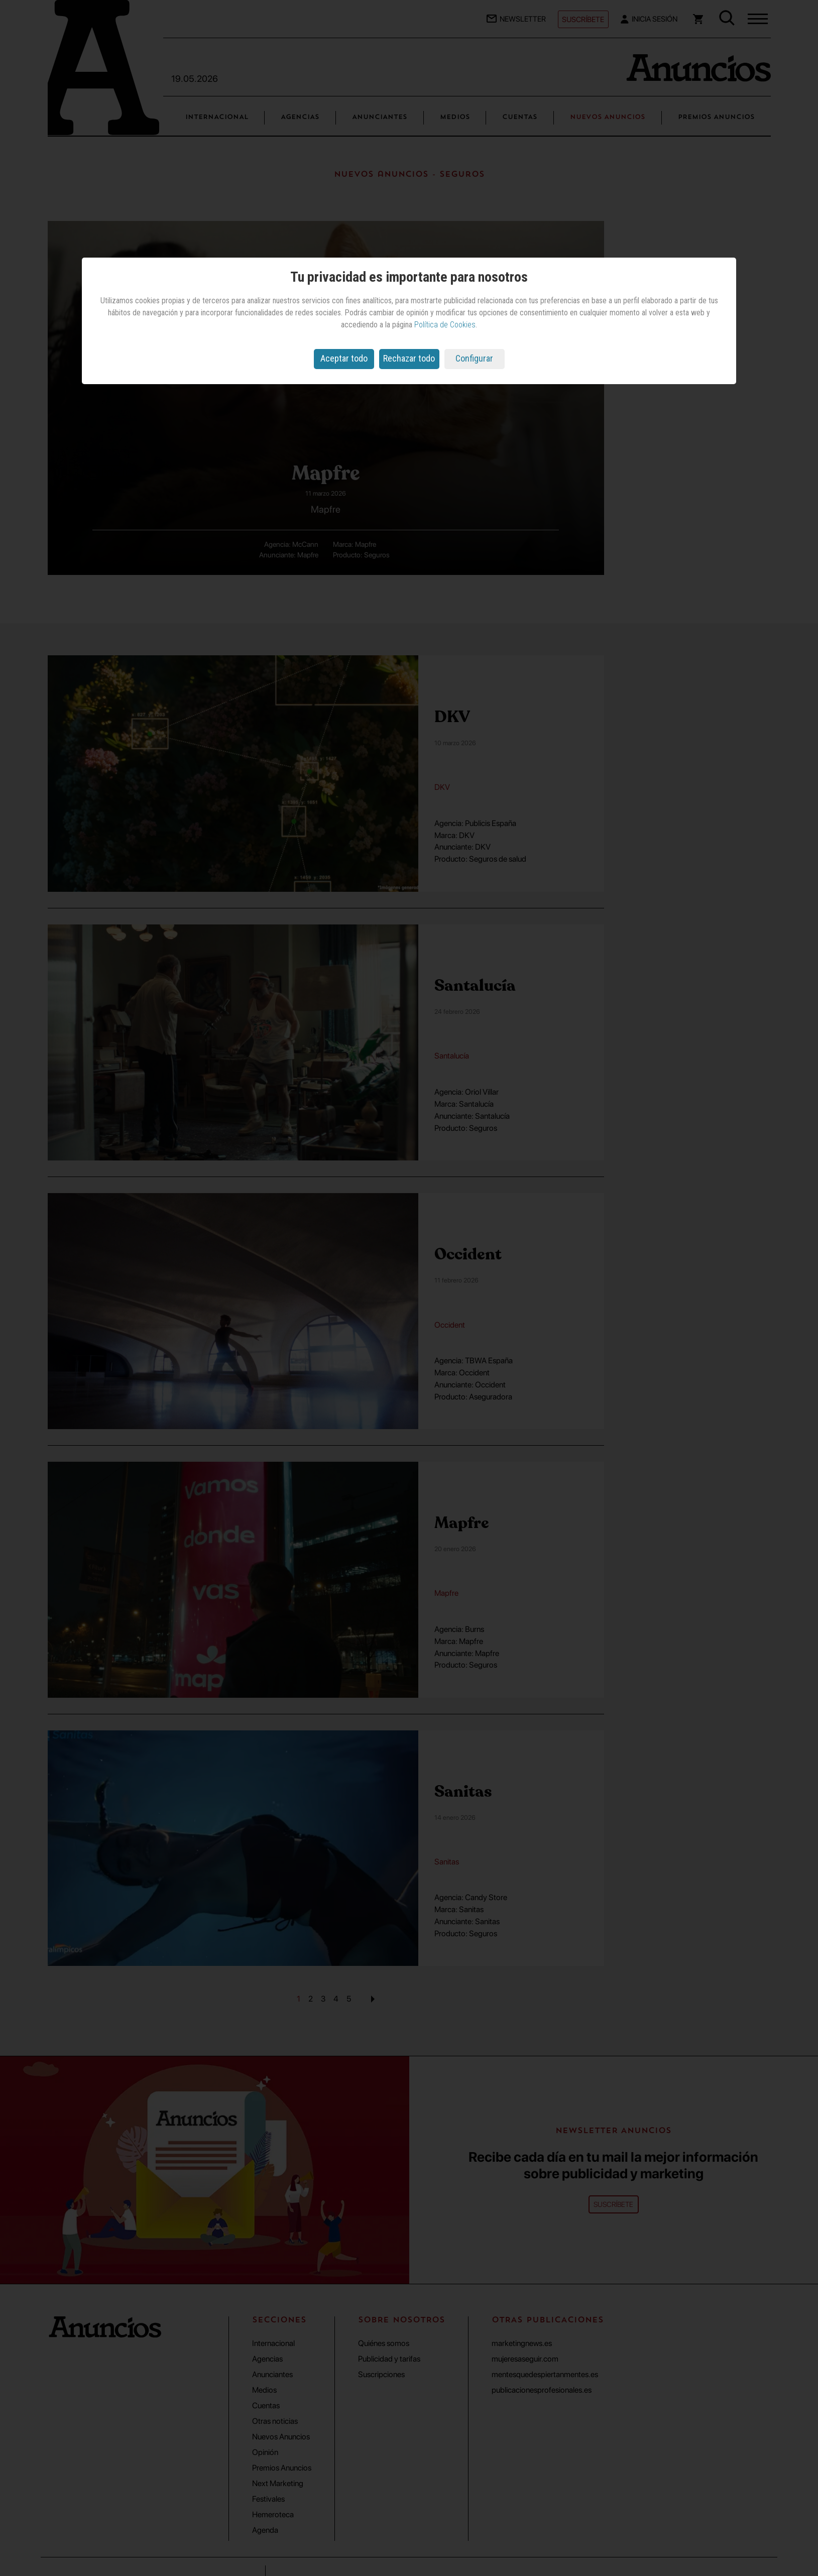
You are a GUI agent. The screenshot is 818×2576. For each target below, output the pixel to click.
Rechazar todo (409, 358)
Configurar (474, 358)
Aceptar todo (344, 358)
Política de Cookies (445, 324)
